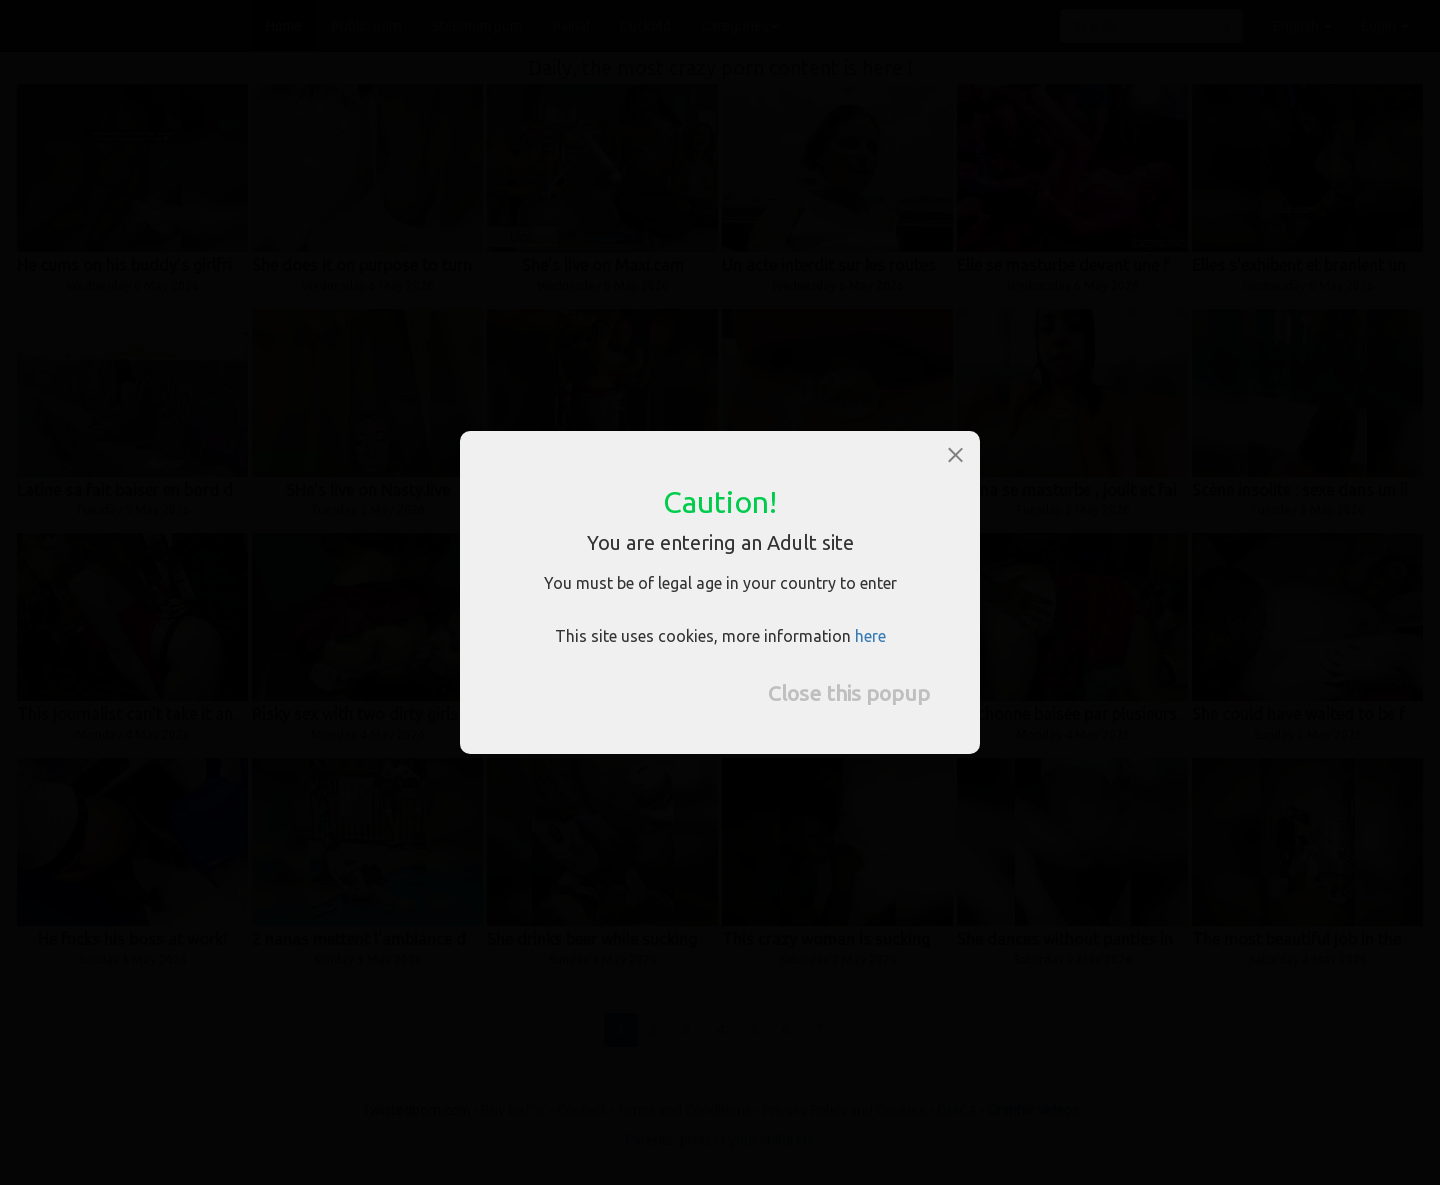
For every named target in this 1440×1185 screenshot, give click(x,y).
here (870, 636)
